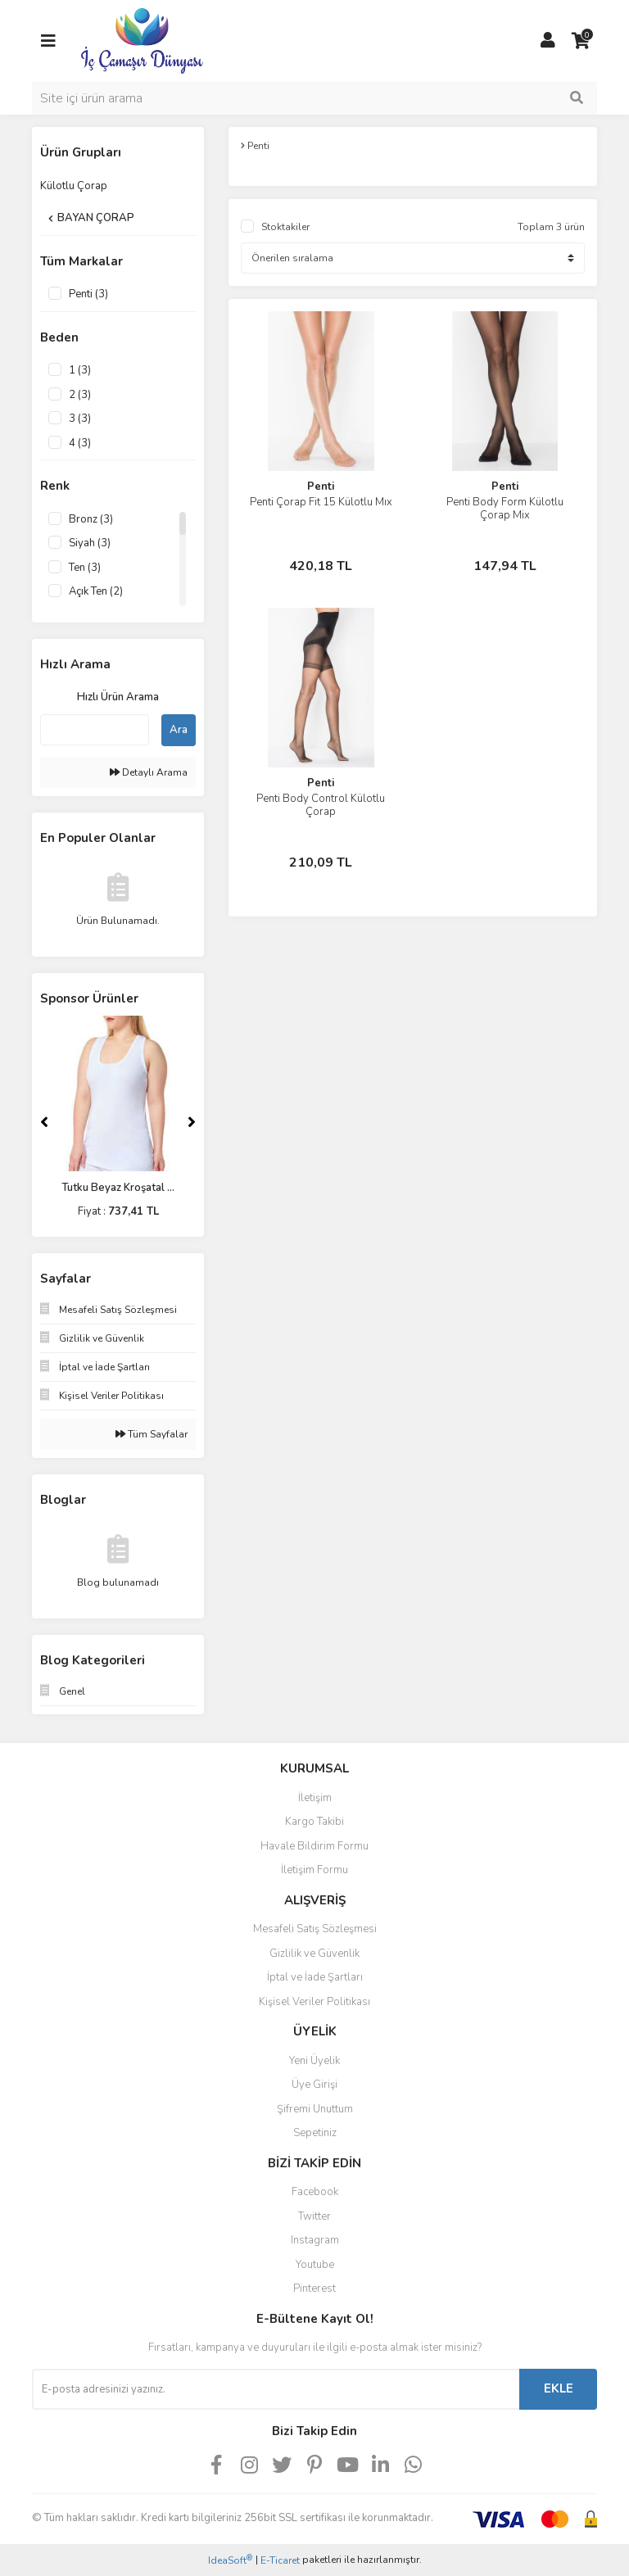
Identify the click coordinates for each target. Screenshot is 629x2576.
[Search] (314, 98)
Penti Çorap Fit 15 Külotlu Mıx (321, 502)
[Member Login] (548, 41)
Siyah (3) (90, 543)
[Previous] (44, 1122)
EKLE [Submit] (558, 2388)
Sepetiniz (315, 2133)
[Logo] (142, 40)
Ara (179, 729)
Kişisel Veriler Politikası (314, 2001)
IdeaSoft (230, 2560)
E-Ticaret (280, 2560)
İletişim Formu (314, 1870)
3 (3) (80, 418)
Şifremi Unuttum (315, 2109)
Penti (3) (88, 294)
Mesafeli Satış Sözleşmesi (315, 1929)
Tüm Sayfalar (151, 1434)
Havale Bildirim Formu (314, 1846)
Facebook (315, 2191)
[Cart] (580, 41)
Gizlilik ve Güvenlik (314, 1953)
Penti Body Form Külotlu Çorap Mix (504, 509)
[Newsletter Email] (275, 2389)
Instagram (315, 2240)
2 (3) (80, 394)
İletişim (315, 1798)
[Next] (192, 1122)
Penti (320, 486)
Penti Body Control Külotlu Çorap (320, 805)
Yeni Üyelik (314, 2060)
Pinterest (314, 2288)
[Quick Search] (94, 729)
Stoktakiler (285, 226)
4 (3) (80, 443)
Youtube (315, 2264)
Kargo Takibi (314, 1821)
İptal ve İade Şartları (315, 1977)
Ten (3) (85, 567)
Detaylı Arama (149, 772)
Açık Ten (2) (96, 591)
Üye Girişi (314, 2084)
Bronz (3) (91, 519)
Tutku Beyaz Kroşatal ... (117, 1187)
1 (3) (80, 370)
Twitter (314, 2216)
